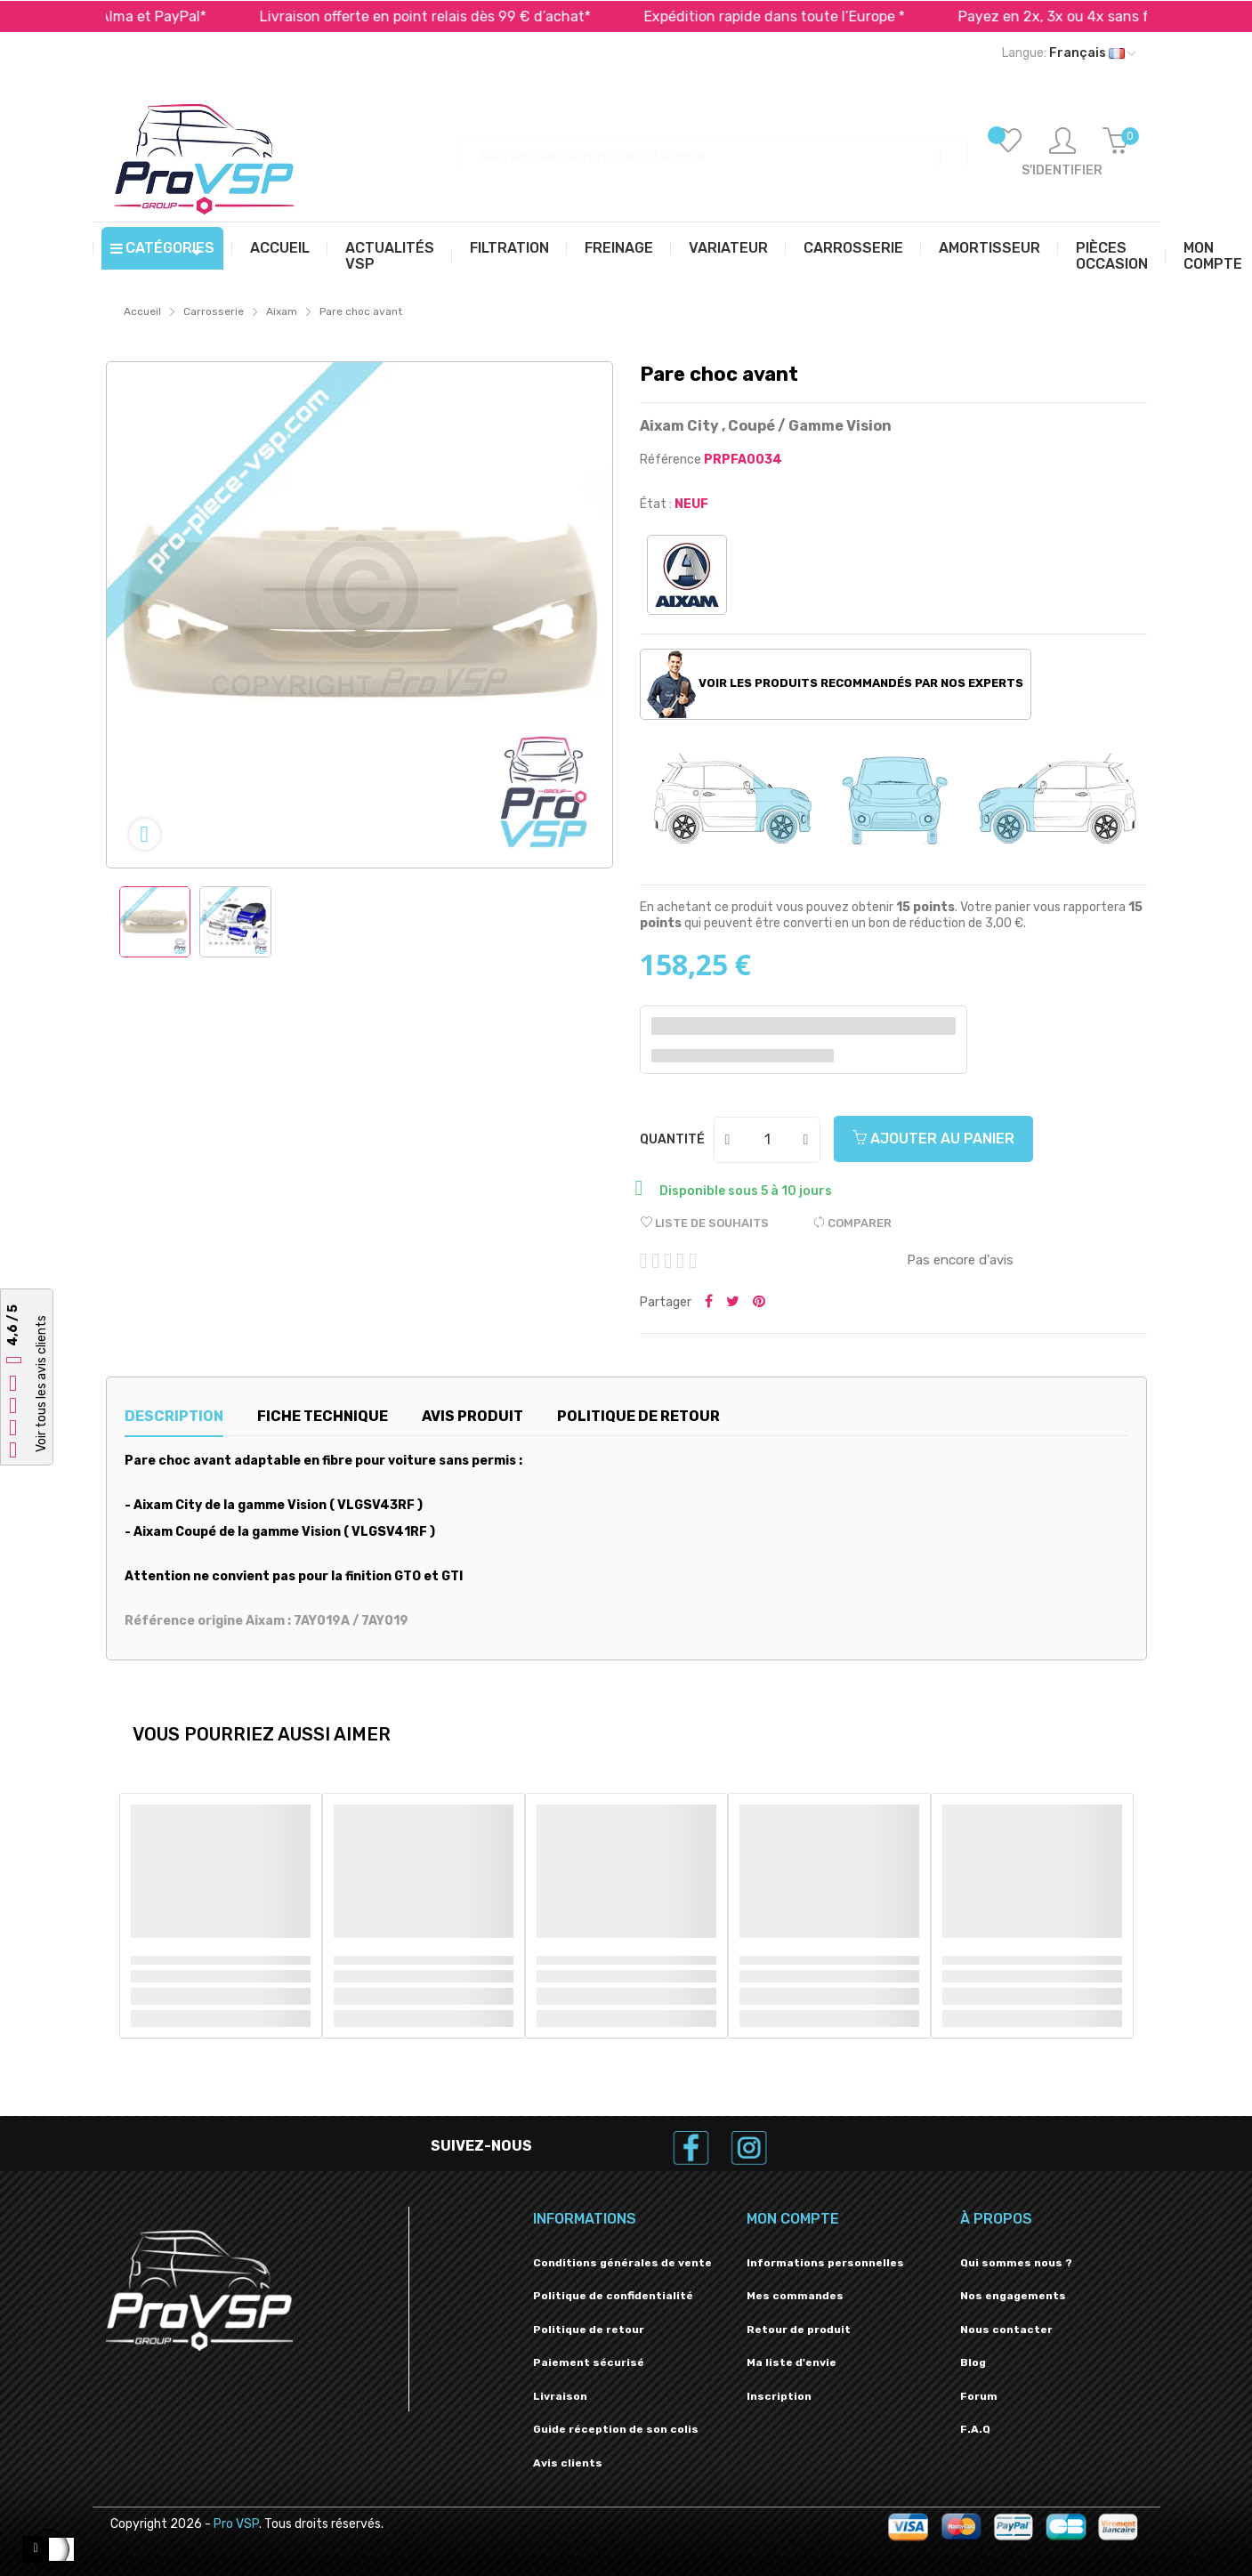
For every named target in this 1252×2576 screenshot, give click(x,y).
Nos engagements (1013, 2295)
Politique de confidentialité (613, 2295)
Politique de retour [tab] (638, 1416)
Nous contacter (1006, 2329)
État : (656, 504)
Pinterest (759, 1303)
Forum (979, 2396)
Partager (709, 1303)
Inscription (779, 2396)
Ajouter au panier (933, 1138)
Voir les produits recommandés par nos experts (835, 684)
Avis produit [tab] (472, 1416)
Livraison (560, 2396)
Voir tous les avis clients (41, 1383)
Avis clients (567, 2463)
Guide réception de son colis (616, 2429)
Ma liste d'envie (791, 2362)
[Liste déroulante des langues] (1068, 53)
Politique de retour (588, 2329)
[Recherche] (714, 148)
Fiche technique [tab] (322, 1416)
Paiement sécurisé (588, 2362)
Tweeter (732, 1303)
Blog (973, 2362)
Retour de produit (799, 2329)
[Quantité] (768, 1140)
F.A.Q (975, 2429)
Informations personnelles (825, 2263)
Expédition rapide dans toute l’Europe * (817, 16)
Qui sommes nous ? (1016, 2263)
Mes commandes (795, 2295)
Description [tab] (174, 1416)
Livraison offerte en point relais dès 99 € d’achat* (468, 16)
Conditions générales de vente (622, 2263)
